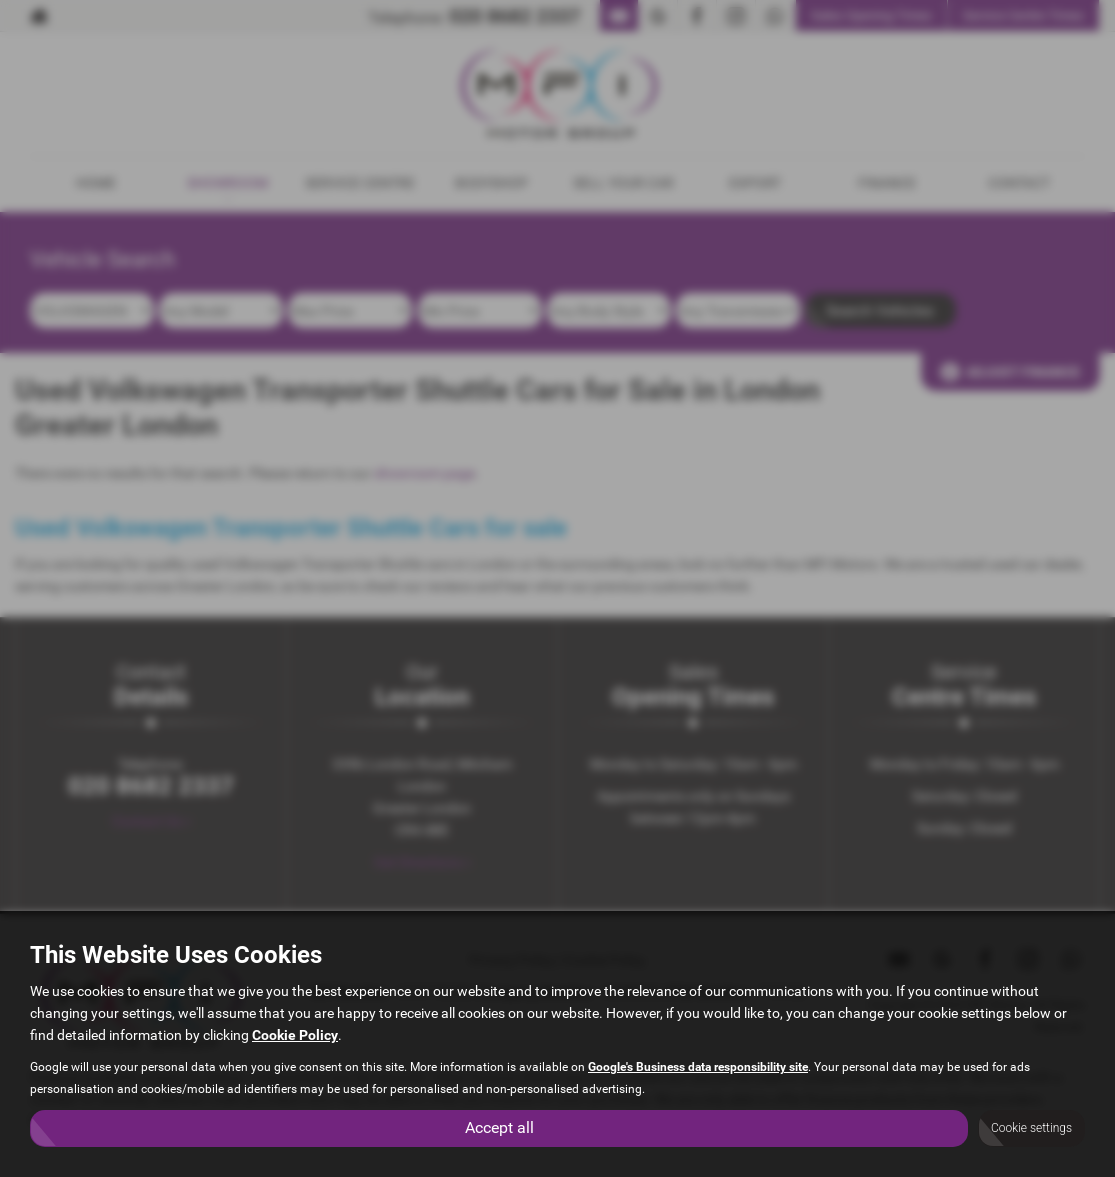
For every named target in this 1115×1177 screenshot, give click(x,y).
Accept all (499, 1127)
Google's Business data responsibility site (698, 1067)
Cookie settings (1031, 1128)
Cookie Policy (295, 1035)
